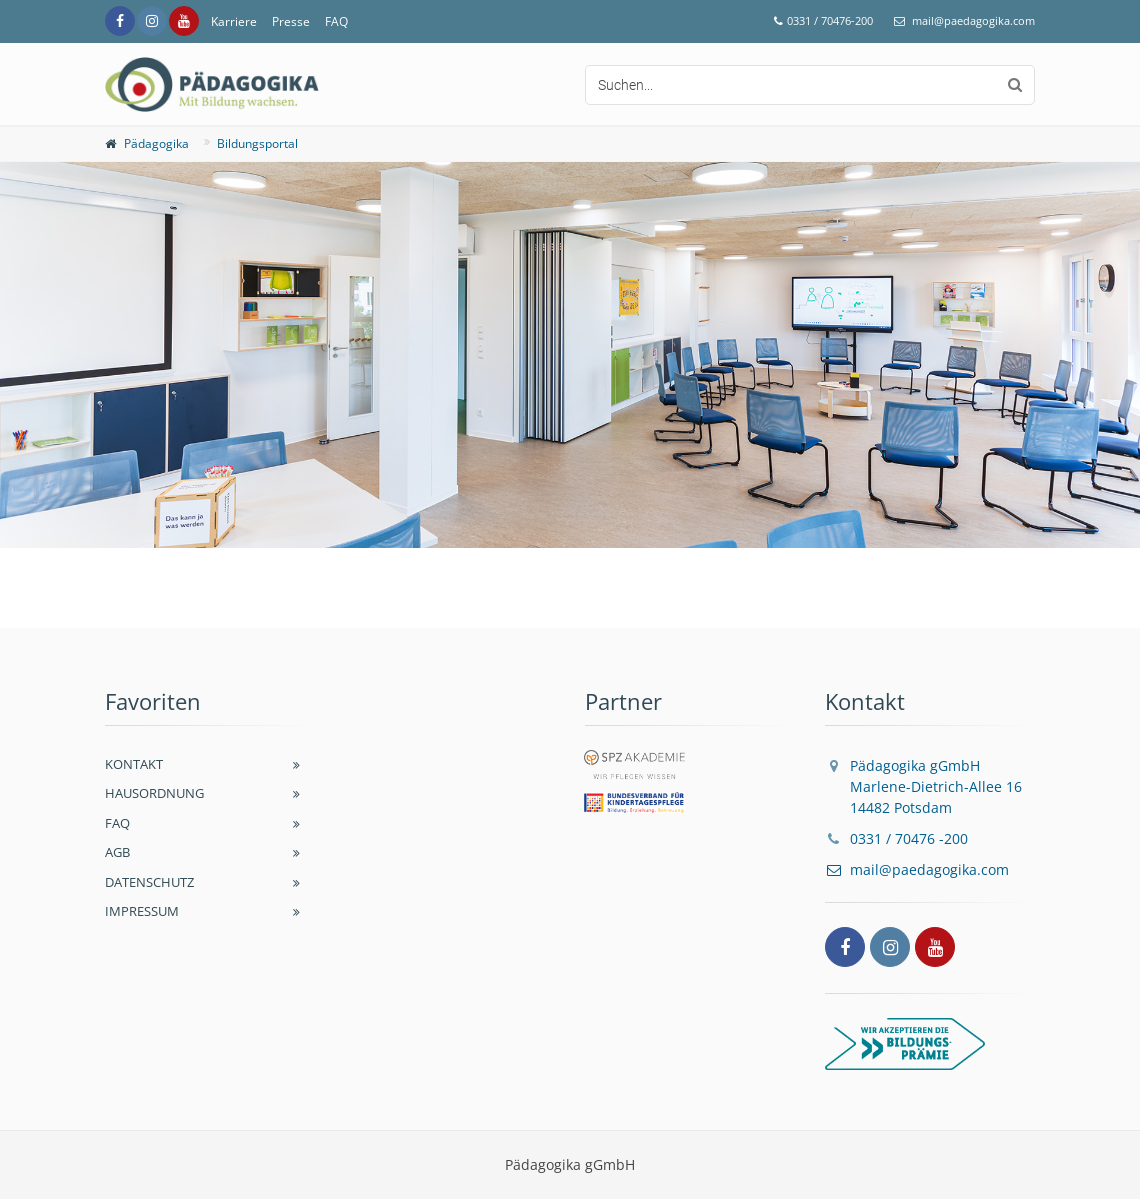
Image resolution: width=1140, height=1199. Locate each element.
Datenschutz (149, 882)
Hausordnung (154, 793)
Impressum (142, 911)
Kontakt (134, 764)
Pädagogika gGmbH (923, 786)
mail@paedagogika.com (973, 20)
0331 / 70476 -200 (909, 838)
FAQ (336, 21)
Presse (291, 21)
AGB (117, 852)
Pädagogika (156, 143)
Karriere (234, 21)
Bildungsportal (257, 143)
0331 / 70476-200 (830, 20)
